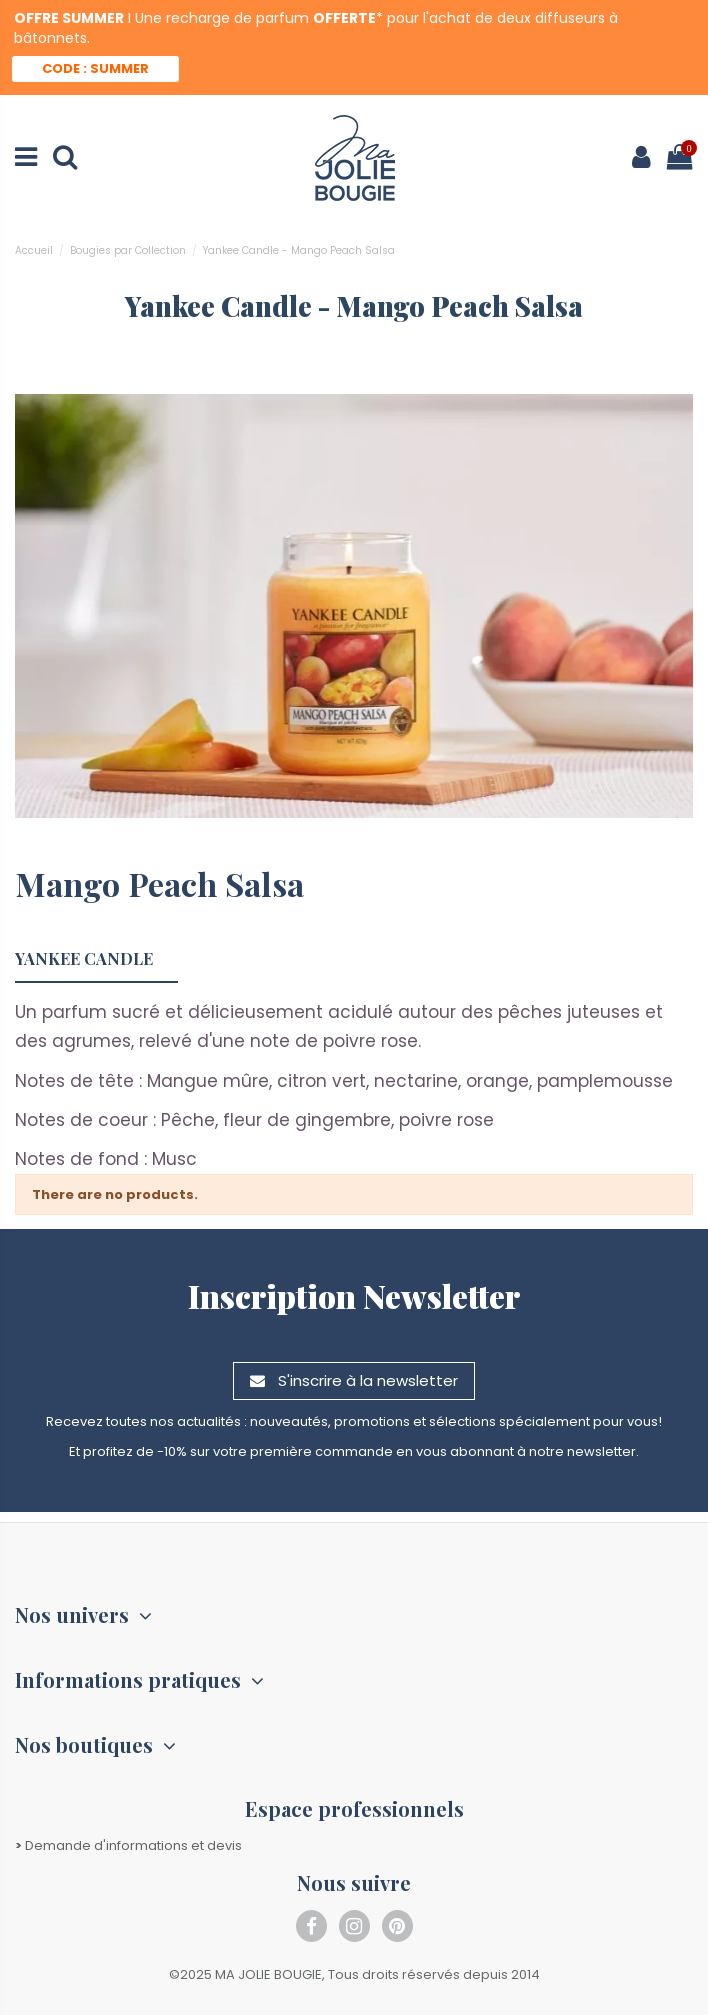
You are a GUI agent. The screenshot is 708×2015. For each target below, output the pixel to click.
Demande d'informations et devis (128, 1845)
